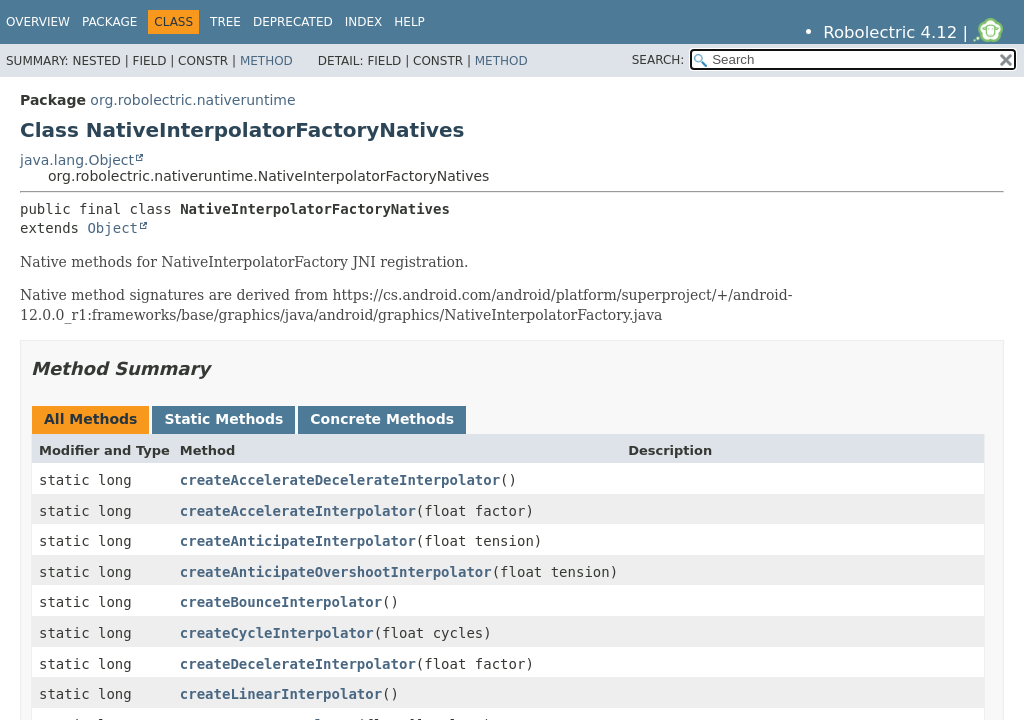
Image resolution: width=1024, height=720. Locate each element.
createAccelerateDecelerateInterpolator (340, 480)
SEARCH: (658, 60)
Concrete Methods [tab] (382, 419)
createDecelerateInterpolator (298, 664)
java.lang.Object (77, 160)
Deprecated (293, 22)
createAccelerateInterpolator (298, 511)
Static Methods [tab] (223, 419)
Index (364, 22)
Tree (225, 22)
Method (266, 61)
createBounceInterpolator (281, 602)
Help (409, 22)
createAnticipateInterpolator (298, 541)
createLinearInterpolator (281, 694)
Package (109, 22)
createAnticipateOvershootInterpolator (336, 572)
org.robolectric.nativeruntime (192, 100)
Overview (38, 22)
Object (112, 228)
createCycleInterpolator (277, 633)
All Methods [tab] (90, 419)
